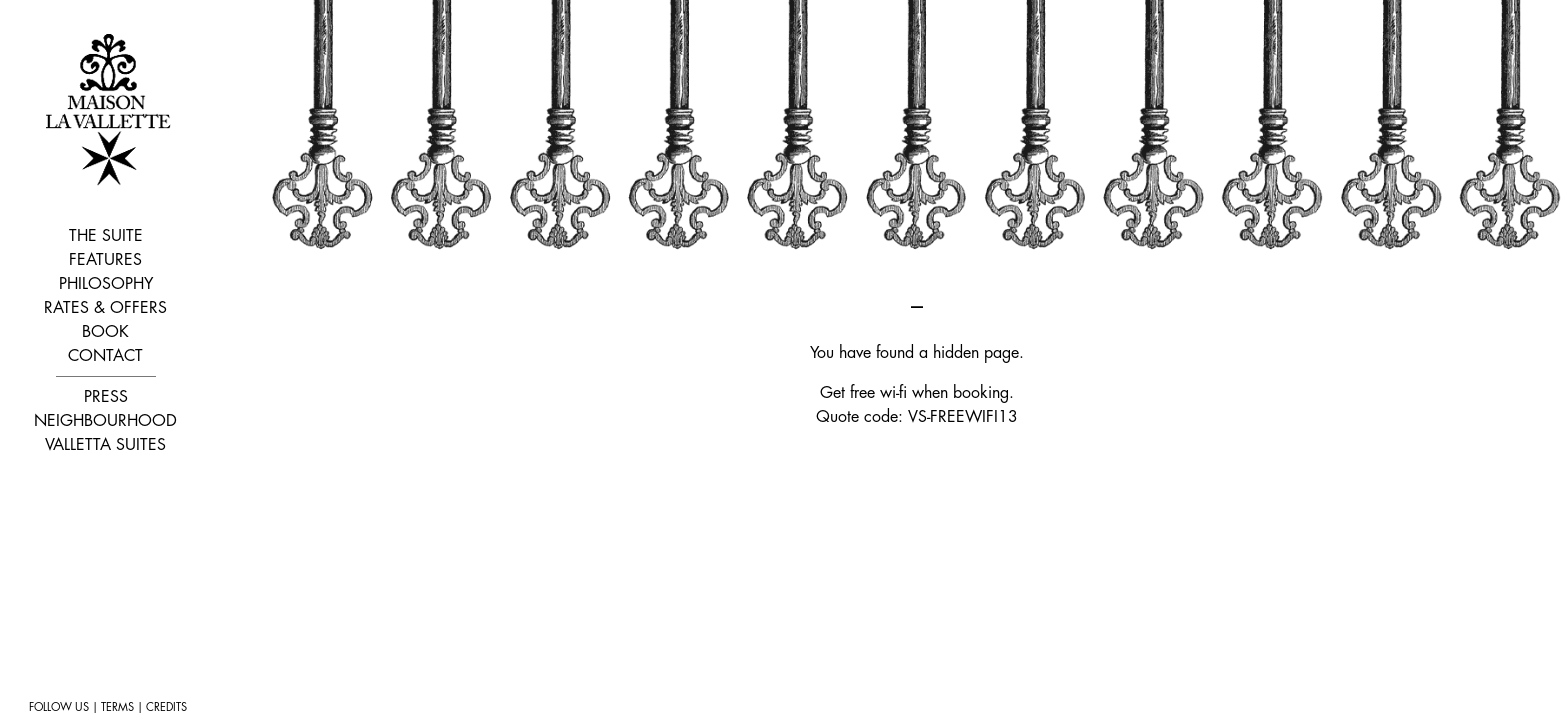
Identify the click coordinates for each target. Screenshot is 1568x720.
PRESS (106, 397)
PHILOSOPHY (106, 284)
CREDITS (166, 707)
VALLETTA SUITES (105, 445)
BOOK (105, 332)
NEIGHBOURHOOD (105, 421)
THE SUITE (106, 236)
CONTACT (105, 356)
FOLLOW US (59, 707)
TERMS (117, 707)
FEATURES (105, 260)
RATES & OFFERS (105, 308)
